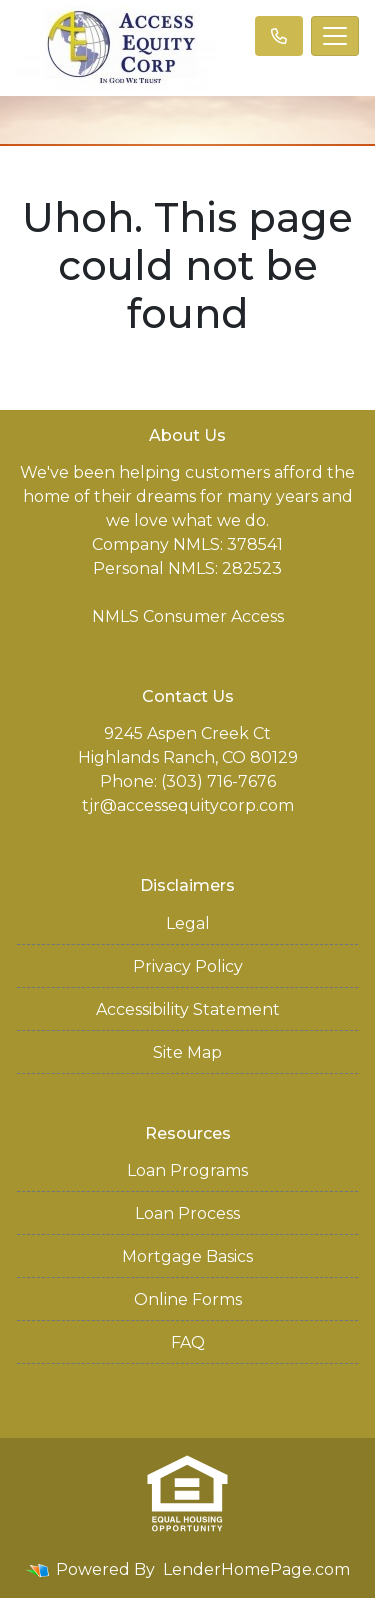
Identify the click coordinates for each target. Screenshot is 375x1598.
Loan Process (187, 1213)
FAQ (188, 1342)
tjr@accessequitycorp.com (188, 805)
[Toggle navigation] (335, 36)
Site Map (187, 1052)
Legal (188, 923)
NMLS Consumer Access (188, 616)
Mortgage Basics (187, 1256)
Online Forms (188, 1299)
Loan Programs (187, 1170)
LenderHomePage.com (256, 1569)
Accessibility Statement (188, 1009)
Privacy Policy (188, 966)
